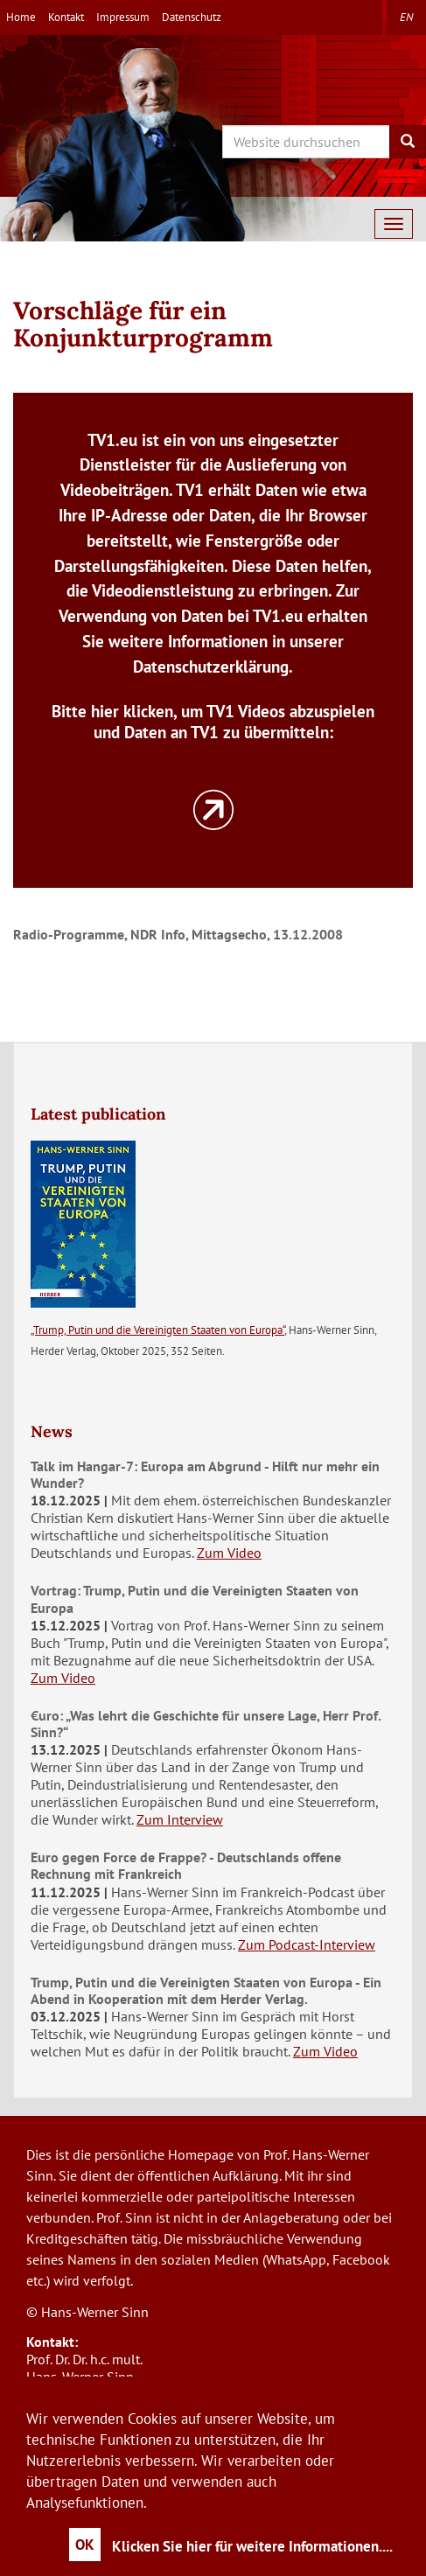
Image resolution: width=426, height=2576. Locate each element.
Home (21, 17)
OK (84, 2544)
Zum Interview (179, 1819)
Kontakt (66, 17)
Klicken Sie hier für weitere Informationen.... (252, 2546)
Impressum (123, 17)
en (406, 17)
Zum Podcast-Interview (306, 1944)
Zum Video (229, 1552)
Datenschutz (191, 17)
